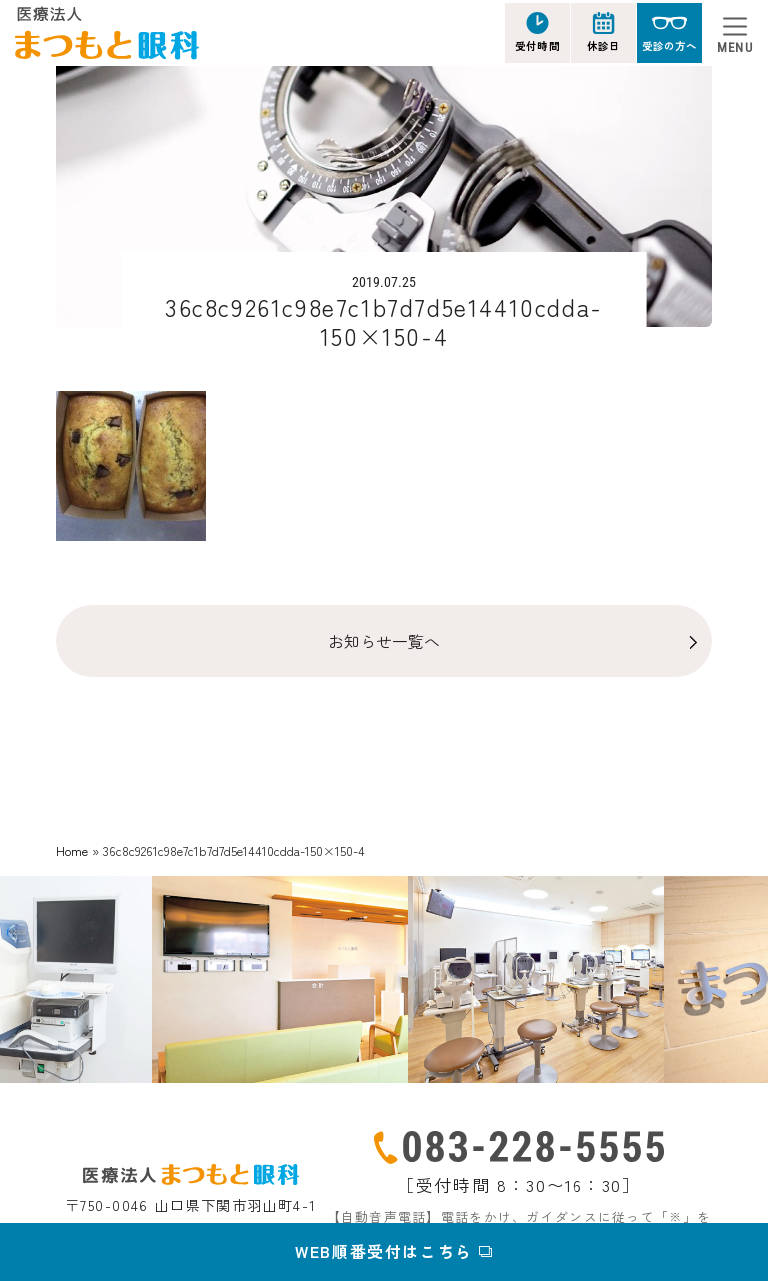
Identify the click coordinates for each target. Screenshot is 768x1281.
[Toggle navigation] (735, 33)
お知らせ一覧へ (384, 641)
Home (72, 850)
